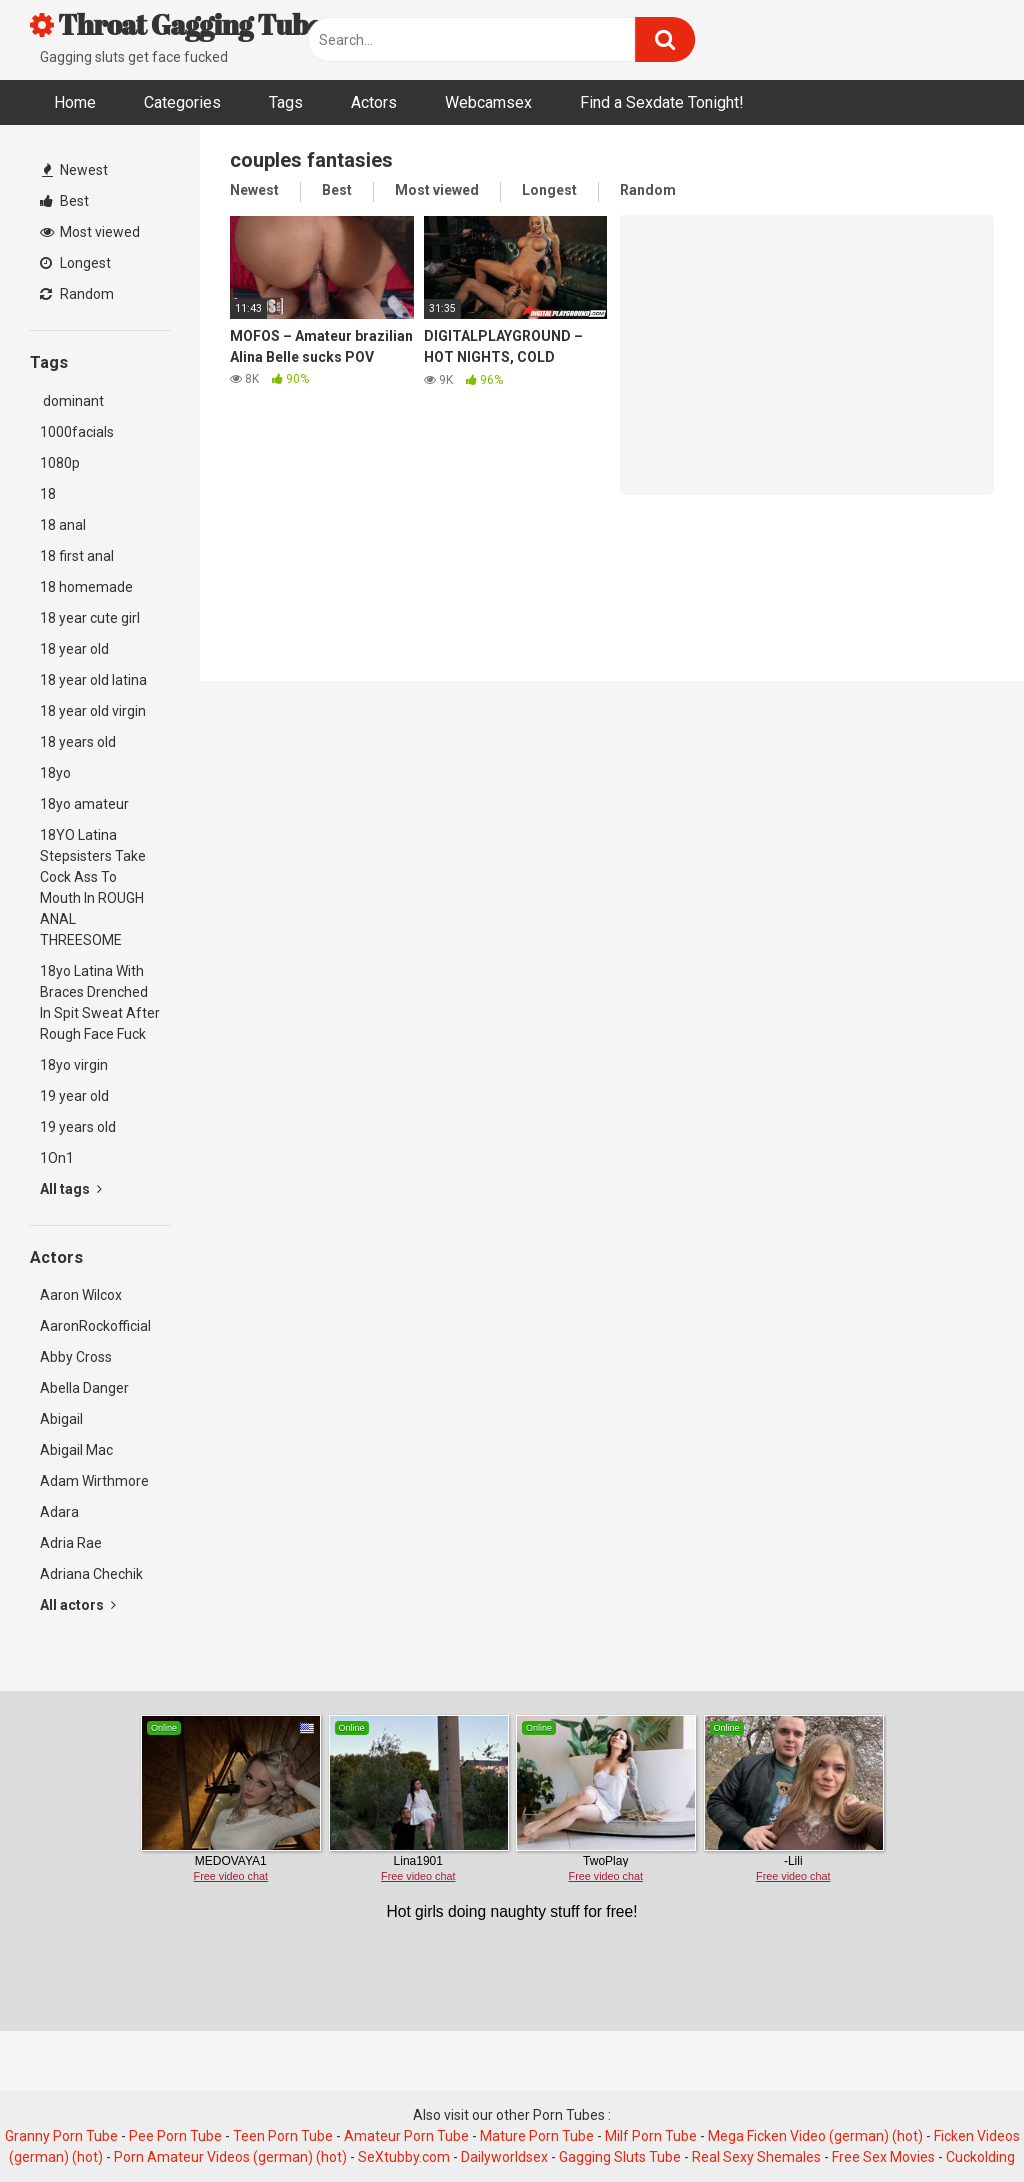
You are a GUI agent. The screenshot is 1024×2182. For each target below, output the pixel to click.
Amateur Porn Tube (406, 2136)
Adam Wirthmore (94, 1481)
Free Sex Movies (883, 2157)
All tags (71, 1189)
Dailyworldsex (504, 2157)
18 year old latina (93, 680)
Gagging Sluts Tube (620, 2157)
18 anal (63, 525)
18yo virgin (74, 1065)
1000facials (77, 432)
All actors (78, 1605)
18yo (55, 773)
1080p (60, 463)
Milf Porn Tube (651, 2136)
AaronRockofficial (95, 1326)
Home (75, 102)
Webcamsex (488, 102)
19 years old (78, 1127)
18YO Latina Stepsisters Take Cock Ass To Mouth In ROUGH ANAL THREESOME (93, 887)
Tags (286, 102)
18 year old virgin (93, 711)
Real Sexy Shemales (756, 2157)
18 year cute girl (90, 618)
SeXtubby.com (405, 2157)
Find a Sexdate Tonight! (662, 102)
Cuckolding (980, 2157)
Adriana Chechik (91, 1574)
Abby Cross (76, 1357)
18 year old (74, 649)
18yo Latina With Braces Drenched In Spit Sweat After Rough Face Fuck (100, 1002)
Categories (182, 102)
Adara (59, 1512)
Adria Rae (71, 1543)
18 (48, 494)
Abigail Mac (76, 1450)
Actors (374, 102)
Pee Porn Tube (175, 2136)
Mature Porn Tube (537, 2136)
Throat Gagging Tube (176, 24)
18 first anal (77, 556)
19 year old (74, 1096)
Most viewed (90, 232)
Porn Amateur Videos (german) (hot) (230, 2157)
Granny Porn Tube (61, 2136)
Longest (75, 263)
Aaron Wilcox (81, 1295)
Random (77, 294)
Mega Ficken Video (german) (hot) (815, 2136)
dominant (72, 401)
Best (64, 201)
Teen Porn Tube (283, 2136)
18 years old (78, 742)
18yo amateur (84, 804)
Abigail (61, 1419)
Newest (75, 170)
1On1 (57, 1158)
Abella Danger (84, 1388)
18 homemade (86, 587)
